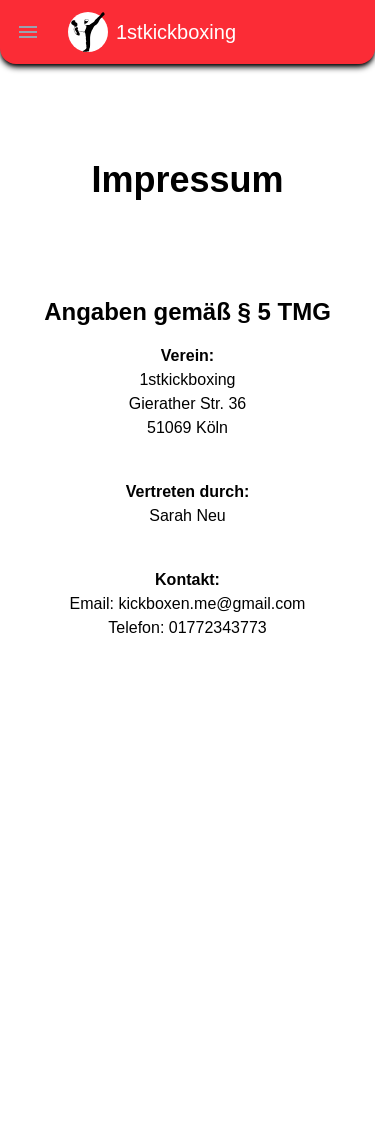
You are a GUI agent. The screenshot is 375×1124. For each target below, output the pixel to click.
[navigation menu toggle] (28, 32)
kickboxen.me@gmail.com (211, 603)
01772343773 (218, 627)
